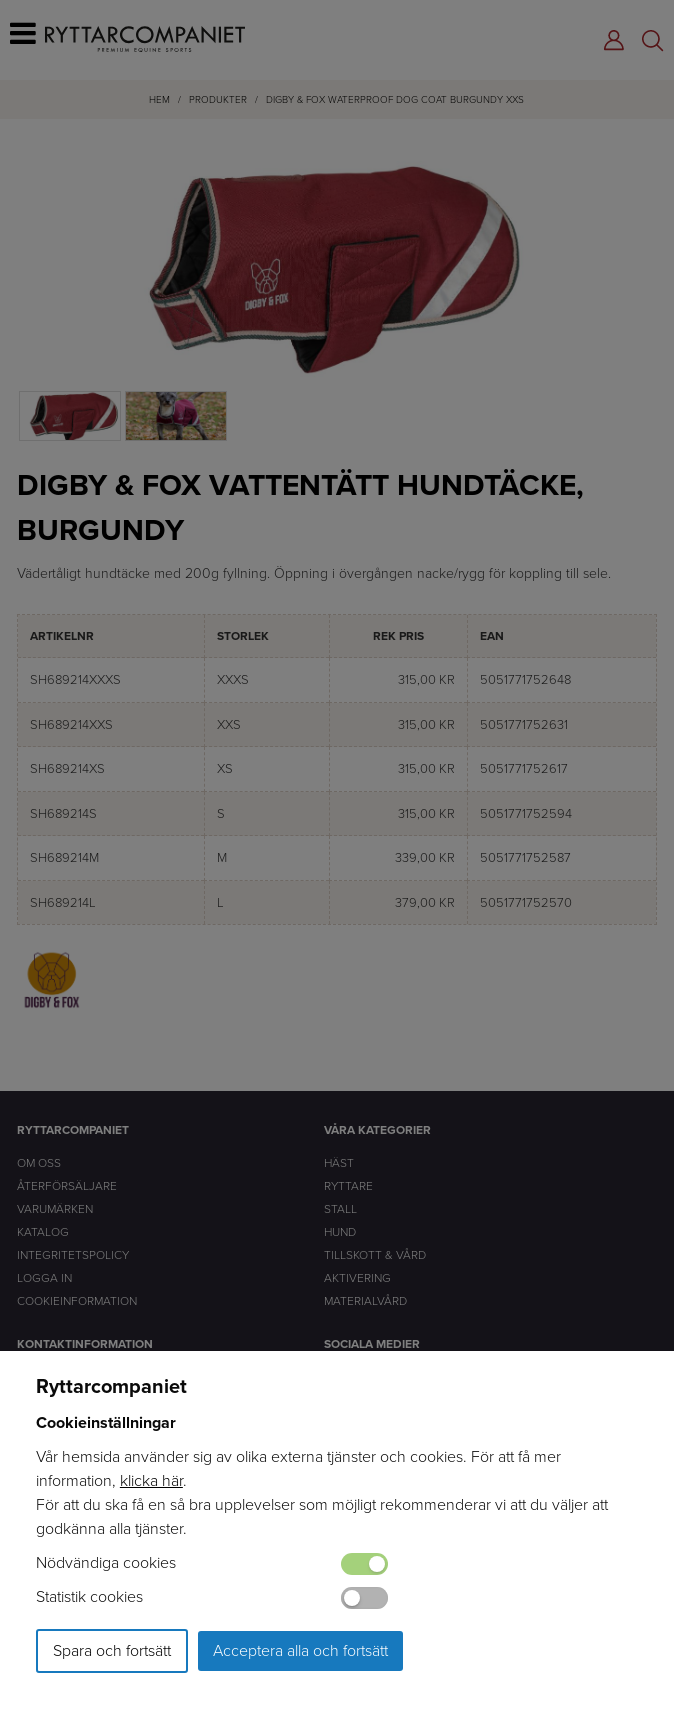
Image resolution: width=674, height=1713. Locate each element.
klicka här (151, 1480)
